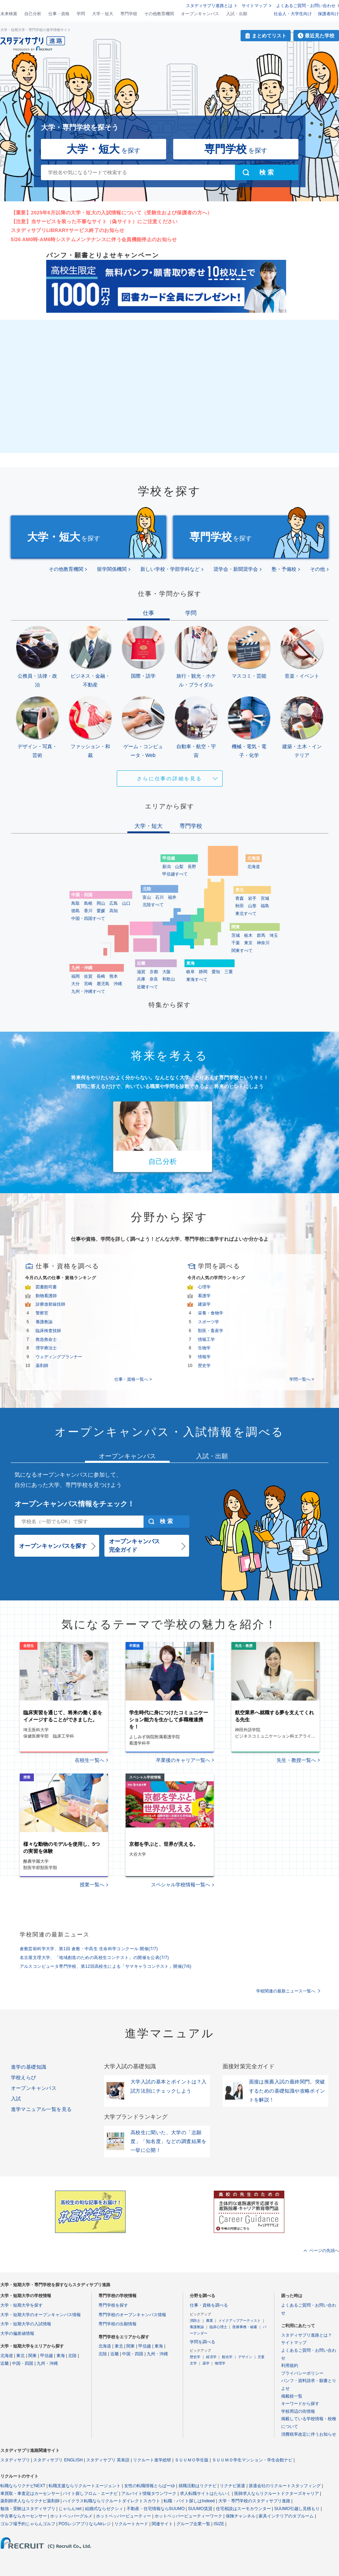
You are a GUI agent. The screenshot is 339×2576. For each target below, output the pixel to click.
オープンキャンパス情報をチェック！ (74, 1504)
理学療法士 (46, 1347)
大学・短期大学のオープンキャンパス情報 (40, 2314)
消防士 (195, 2320)
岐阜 (190, 971)
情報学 (204, 1356)
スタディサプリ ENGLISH (58, 2460)
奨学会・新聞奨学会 (235, 569)
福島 (265, 905)
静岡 (203, 971)
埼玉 (274, 935)
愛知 (216, 971)
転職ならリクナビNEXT (23, 2485)
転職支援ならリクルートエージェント (85, 2485)
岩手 (252, 898)
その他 (317, 569)
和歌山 (168, 979)
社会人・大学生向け (293, 13)
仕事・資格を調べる (209, 2305)
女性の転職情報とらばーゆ (149, 2485)
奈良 (154, 979)
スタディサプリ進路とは (209, 6)
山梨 (179, 866)
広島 (113, 903)
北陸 (72, 2355)
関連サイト (162, 2523)
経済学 (211, 2357)
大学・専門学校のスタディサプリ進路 (254, 2500)
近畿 (4, 2363)
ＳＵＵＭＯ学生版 (191, 2460)
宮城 (265, 898)
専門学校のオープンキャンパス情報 (132, 2314)
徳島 (75, 910)
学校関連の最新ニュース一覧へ (285, 1991)
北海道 (253, 866)
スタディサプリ (15, 2460)
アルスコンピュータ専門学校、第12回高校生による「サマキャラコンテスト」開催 (106, 1966)
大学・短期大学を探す (21, 2305)
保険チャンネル (240, 2516)
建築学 (204, 1304)
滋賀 (141, 971)
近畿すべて (147, 986)
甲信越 (46, 2355)
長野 (192, 866)
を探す (103, 149)
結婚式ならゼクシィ (104, 2508)
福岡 (75, 976)
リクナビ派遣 (232, 2485)
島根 (88, 903)
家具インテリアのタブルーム (286, 2516)
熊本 (113, 976)
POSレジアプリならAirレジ (85, 2523)
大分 (75, 983)
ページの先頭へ (324, 2250)
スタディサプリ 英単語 (107, 2460)
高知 (113, 910)
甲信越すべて (175, 874)
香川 (88, 910)
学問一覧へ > (301, 1379)
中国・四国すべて (88, 918)
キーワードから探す (300, 2403)
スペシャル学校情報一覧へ (180, 1884)
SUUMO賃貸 (200, 2508)
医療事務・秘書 (244, 2327)
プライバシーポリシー (302, 2373)
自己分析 (32, 13)
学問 (81, 13)
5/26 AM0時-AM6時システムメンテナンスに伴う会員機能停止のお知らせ (94, 239)
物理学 (220, 2363)
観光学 (227, 2357)
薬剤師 (42, 1365)
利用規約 (289, 2365)
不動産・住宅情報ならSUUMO (156, 2508)
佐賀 (88, 976)
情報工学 (206, 1339)
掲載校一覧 (291, 2396)
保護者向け (328, 13)
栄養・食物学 (210, 1313)
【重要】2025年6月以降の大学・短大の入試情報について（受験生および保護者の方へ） (111, 212)
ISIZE (219, 2523)
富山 (147, 897)
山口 (126, 903)
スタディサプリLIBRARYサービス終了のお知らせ (68, 230)
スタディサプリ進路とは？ (306, 2335)
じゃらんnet (70, 2508)
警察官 (42, 1313)
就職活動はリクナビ (197, 2485)
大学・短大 (102, 13)
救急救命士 (46, 1339)
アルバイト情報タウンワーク (148, 2493)
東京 (248, 942)
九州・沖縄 (47, 2363)
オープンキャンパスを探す (53, 1546)
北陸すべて (153, 904)
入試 (16, 2098)
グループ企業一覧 (193, 2523)
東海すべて (196, 979)
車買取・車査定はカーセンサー (30, 2493)
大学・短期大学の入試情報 (25, 2323)
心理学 (204, 1286)
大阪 (166, 971)
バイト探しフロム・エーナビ (90, 2493)
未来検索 (8, 13)
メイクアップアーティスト (239, 2320)
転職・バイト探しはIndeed (189, 2500)
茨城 (235, 935)
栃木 (248, 935)
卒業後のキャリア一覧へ (183, 1760)
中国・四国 (22, 2363)
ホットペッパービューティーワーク (188, 2516)
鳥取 (75, 903)
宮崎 (88, 983)
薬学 (206, 2363)
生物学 (204, 1347)
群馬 (261, 935)
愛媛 (101, 910)
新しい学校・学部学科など (170, 569)
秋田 (239, 905)
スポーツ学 (208, 1321)
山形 (252, 905)
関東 (32, 2355)
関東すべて (242, 950)
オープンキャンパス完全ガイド (134, 1545)
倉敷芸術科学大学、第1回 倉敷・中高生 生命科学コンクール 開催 (89, 1948)
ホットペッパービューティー (123, 2516)
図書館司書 (46, 1286)
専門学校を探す (113, 2305)
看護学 (204, 1295)
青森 (239, 898)
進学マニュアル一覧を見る (41, 2109)
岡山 (101, 903)
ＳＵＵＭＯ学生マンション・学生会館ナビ (252, 2460)
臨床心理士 (218, 2327)
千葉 (235, 942)
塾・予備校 (284, 569)
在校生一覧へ (89, 1760)
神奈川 (263, 942)
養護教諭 (44, 1321)
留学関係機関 (112, 569)
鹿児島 (103, 983)
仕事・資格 (58, 13)
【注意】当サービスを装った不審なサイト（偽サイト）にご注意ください (94, 221)
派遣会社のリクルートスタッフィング (285, 2485)
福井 (172, 897)
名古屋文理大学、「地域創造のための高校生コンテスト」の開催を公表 (94, 1957)
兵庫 (141, 979)
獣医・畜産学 (210, 1330)
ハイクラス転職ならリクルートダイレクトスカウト (111, 2500)
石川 (159, 897)
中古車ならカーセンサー (23, 2516)
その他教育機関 (159, 13)
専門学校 (128, 13)
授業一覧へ (92, 1884)
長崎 (101, 976)
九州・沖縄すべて (88, 991)
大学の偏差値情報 (17, 2333)
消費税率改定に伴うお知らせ (308, 2434)
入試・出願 (236, 13)
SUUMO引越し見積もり (297, 2508)
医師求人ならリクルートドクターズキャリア (276, 2493)
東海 (60, 2355)
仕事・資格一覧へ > (133, 1379)
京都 (154, 971)
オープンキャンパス (200, 13)
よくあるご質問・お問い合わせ (305, 6)
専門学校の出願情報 (117, 2323)
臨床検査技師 (48, 1330)
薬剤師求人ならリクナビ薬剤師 (30, 2500)
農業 (209, 2320)
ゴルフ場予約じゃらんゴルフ (27, 2523)
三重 (228, 971)
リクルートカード (131, 2523)
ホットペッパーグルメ (71, 2516)
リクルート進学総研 (152, 2460)
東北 (20, 2355)
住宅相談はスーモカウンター (243, 2508)
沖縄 (118, 983)
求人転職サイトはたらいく (205, 2493)
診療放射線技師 (50, 1304)
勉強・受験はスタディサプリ (27, 2508)
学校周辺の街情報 (298, 2411)
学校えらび (23, 2077)
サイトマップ (254, 6)
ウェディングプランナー (59, 1356)
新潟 (166, 866)
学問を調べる (202, 2341)
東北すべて (245, 913)
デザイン (245, 2357)
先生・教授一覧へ (296, 1760)
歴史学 (204, 1365)
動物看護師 (46, 1295)
